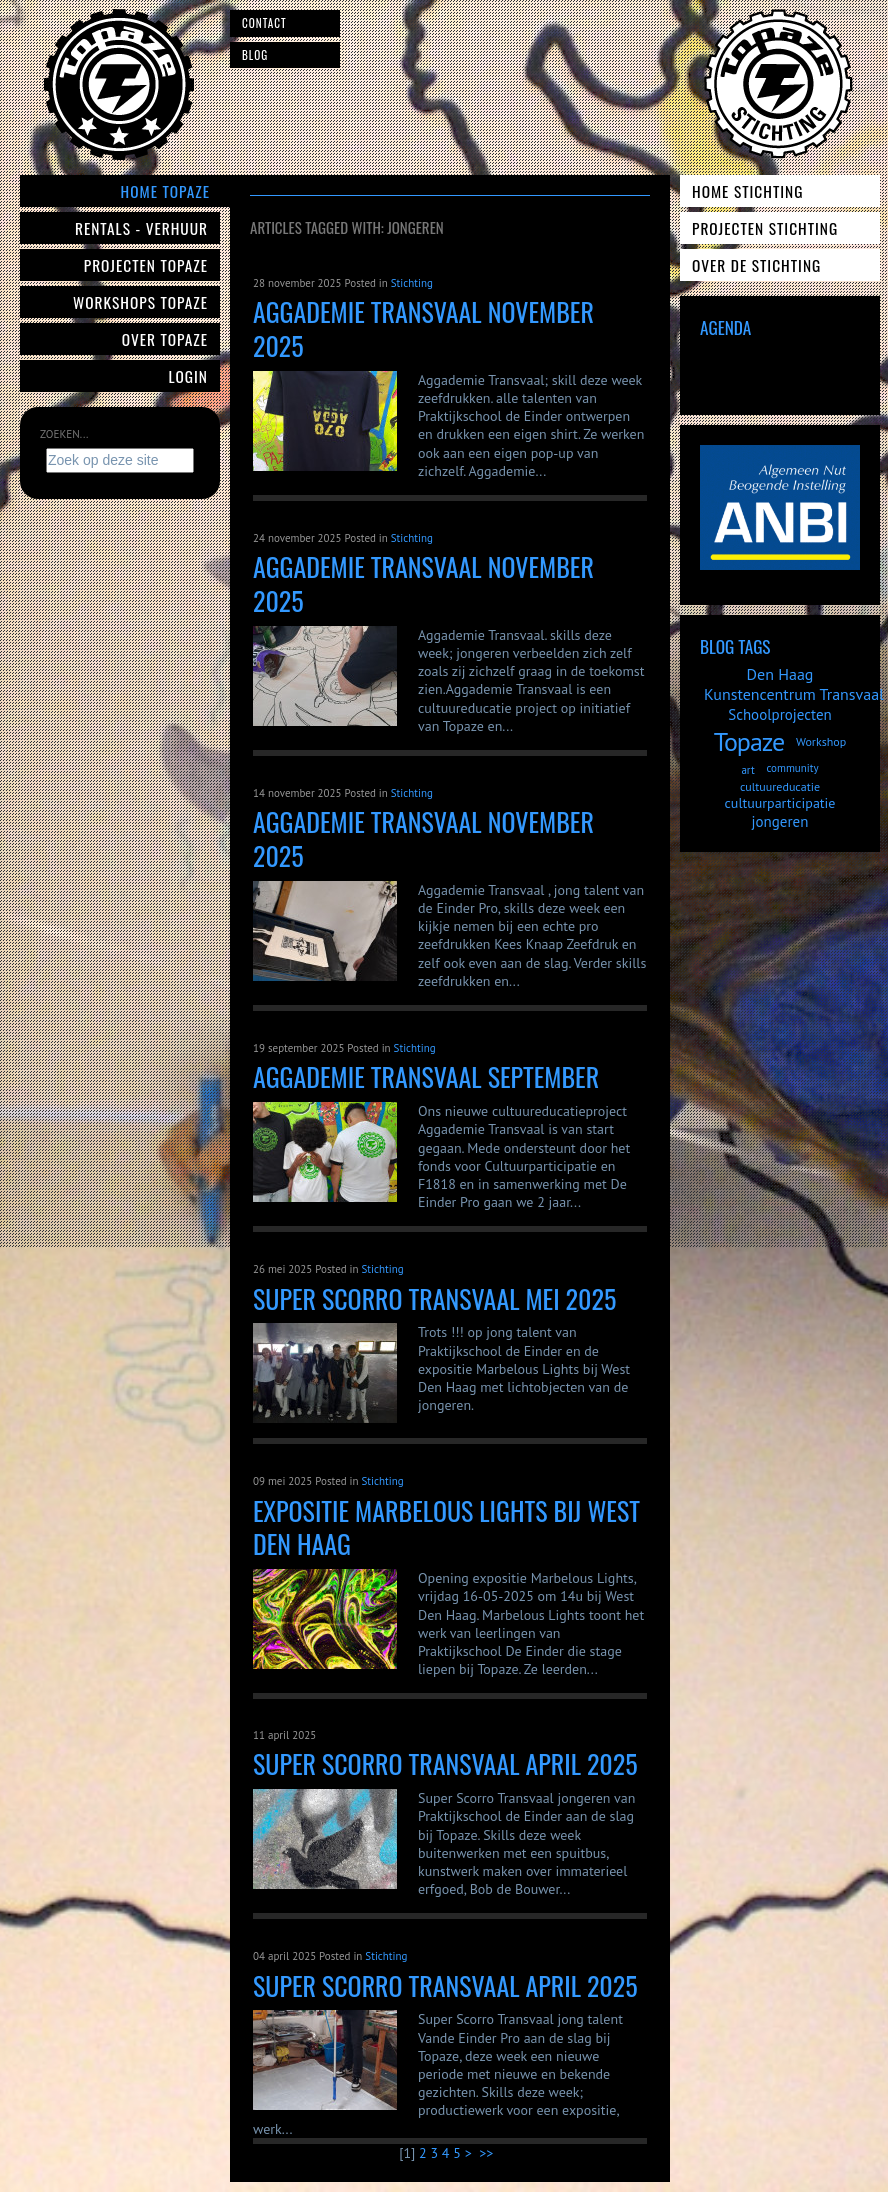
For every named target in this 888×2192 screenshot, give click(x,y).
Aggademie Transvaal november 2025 (423, 328)
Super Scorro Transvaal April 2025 (445, 1985)
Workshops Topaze (140, 302)
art (747, 770)
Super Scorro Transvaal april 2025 (445, 1763)
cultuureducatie (780, 786)
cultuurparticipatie (780, 803)
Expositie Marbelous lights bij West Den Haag (446, 1527)
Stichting (412, 283)
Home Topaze (165, 191)
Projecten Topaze (146, 265)
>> (488, 2153)
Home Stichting (747, 191)
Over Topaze (165, 339)
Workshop (821, 741)
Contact (264, 23)
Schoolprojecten (780, 714)
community (792, 768)
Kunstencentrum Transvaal (794, 694)
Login (189, 376)
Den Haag (780, 674)
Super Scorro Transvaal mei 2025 (434, 1298)
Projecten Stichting (765, 228)
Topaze (749, 741)
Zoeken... (64, 434)
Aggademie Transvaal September (426, 1076)
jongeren (780, 821)
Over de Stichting (756, 265)
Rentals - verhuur (141, 228)
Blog (255, 55)
